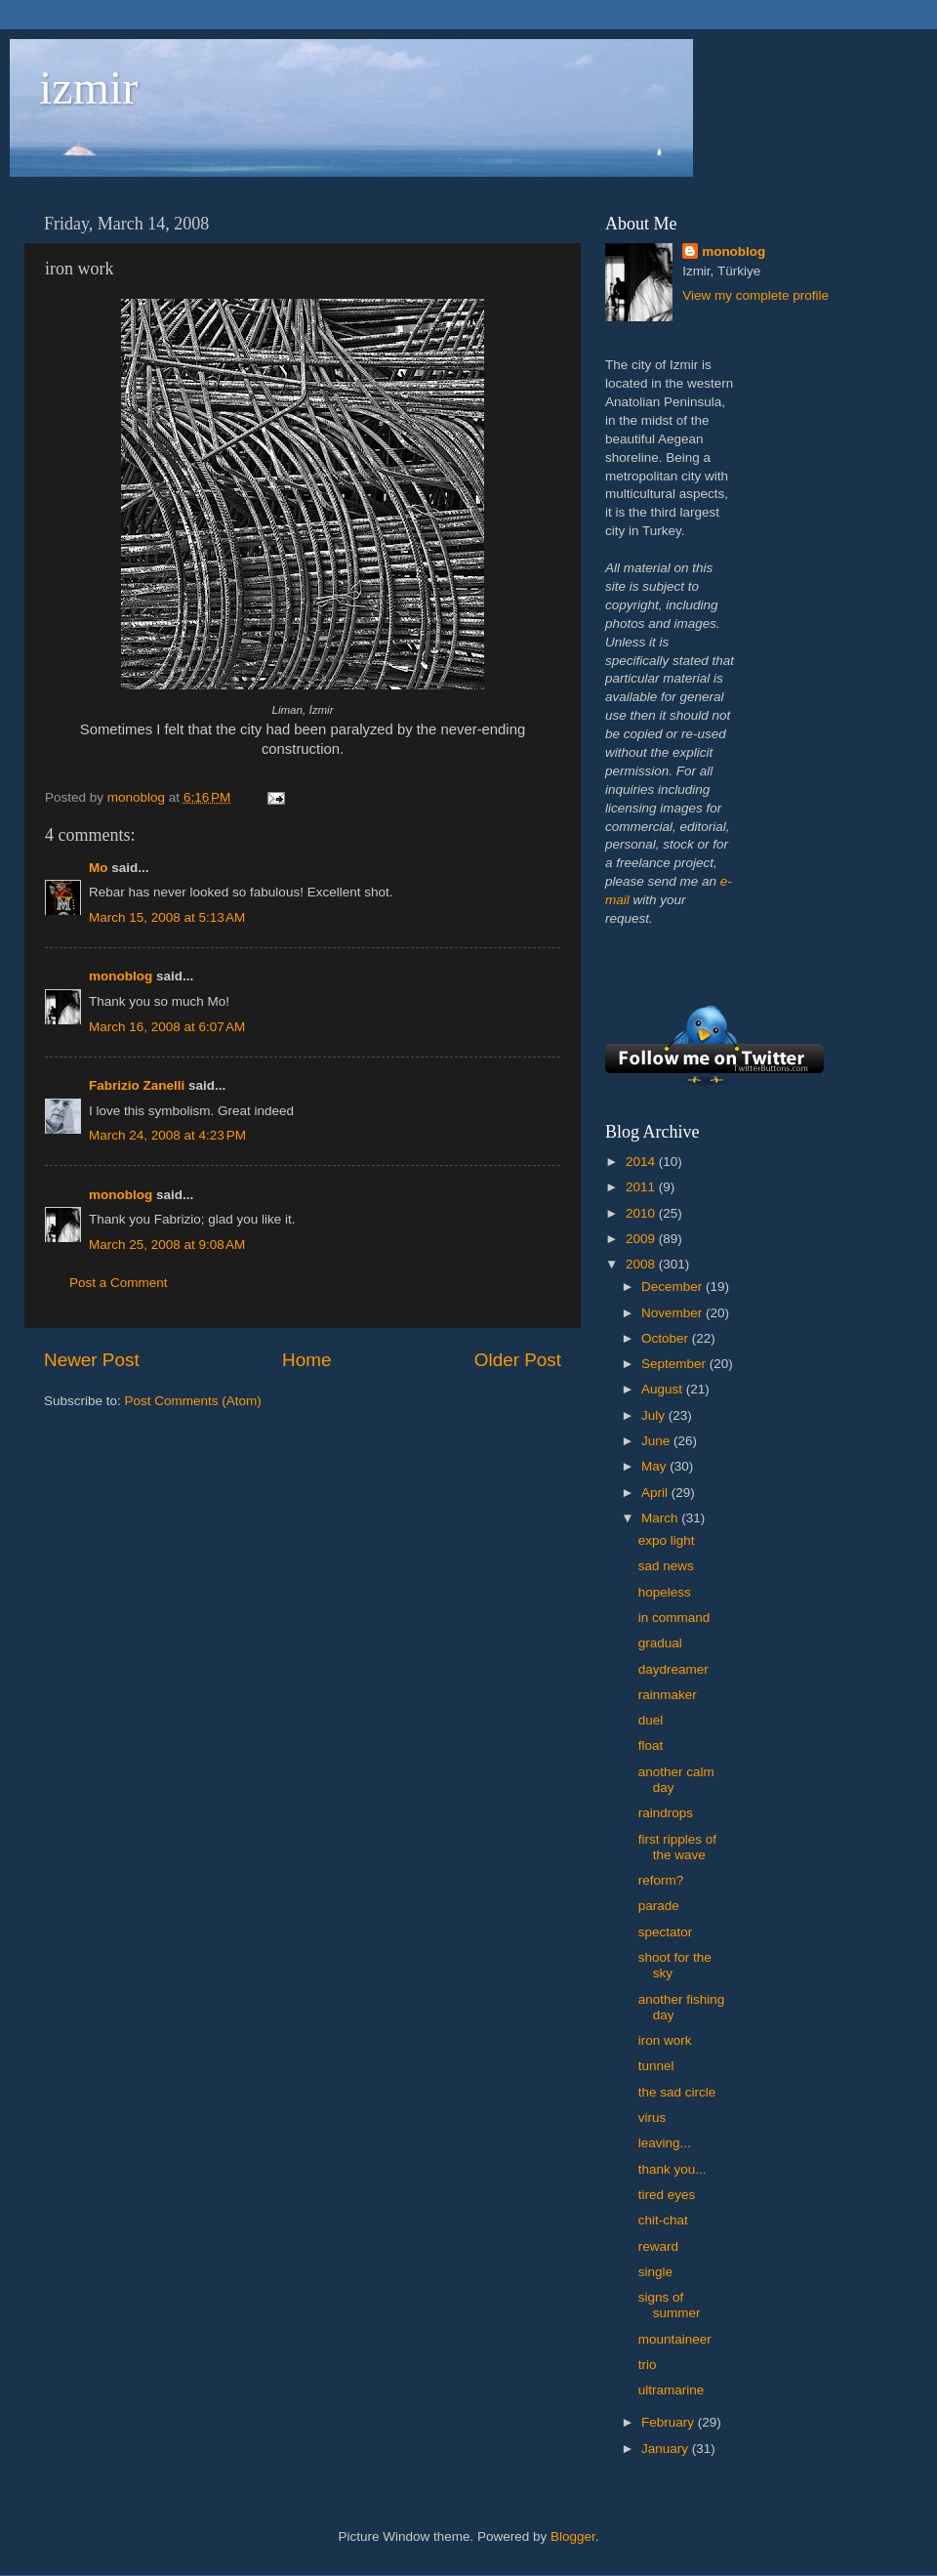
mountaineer (675, 2339)
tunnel (656, 2065)
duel (651, 1720)
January (666, 2448)
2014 (642, 1161)
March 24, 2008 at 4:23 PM (167, 1135)
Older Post (517, 1360)
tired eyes (667, 2194)
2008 (642, 1264)
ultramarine (671, 2390)
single (655, 2271)
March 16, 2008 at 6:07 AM (167, 1026)
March (661, 1518)
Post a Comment (118, 1282)
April (656, 1492)
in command (674, 1617)
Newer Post (92, 1360)
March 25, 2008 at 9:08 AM (167, 1244)
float (651, 1745)
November (673, 1313)
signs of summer (669, 2305)
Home (306, 1360)
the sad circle (677, 2092)
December (673, 1286)
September (675, 1363)
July (655, 1415)
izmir (88, 87)
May (655, 1466)
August (663, 1389)
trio (647, 2364)
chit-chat (663, 2220)
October (666, 1338)
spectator (665, 1932)
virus (652, 2117)
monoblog (120, 976)
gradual (660, 1643)
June (657, 1440)
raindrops (665, 1813)
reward (658, 2246)
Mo (98, 867)
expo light (666, 1540)
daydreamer (673, 1669)
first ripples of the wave (677, 1847)
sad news (666, 1565)
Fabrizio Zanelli (136, 1085)
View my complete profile (755, 295)
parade (658, 1905)
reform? (661, 1880)
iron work (665, 2040)
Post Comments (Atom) (193, 1400)
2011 (642, 1187)
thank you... (672, 2169)
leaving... (664, 2143)
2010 (642, 1213)
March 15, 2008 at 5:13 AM (167, 917)
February (669, 2422)
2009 (642, 1238)
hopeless (664, 1592)
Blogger (572, 2536)
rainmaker (667, 1694)
